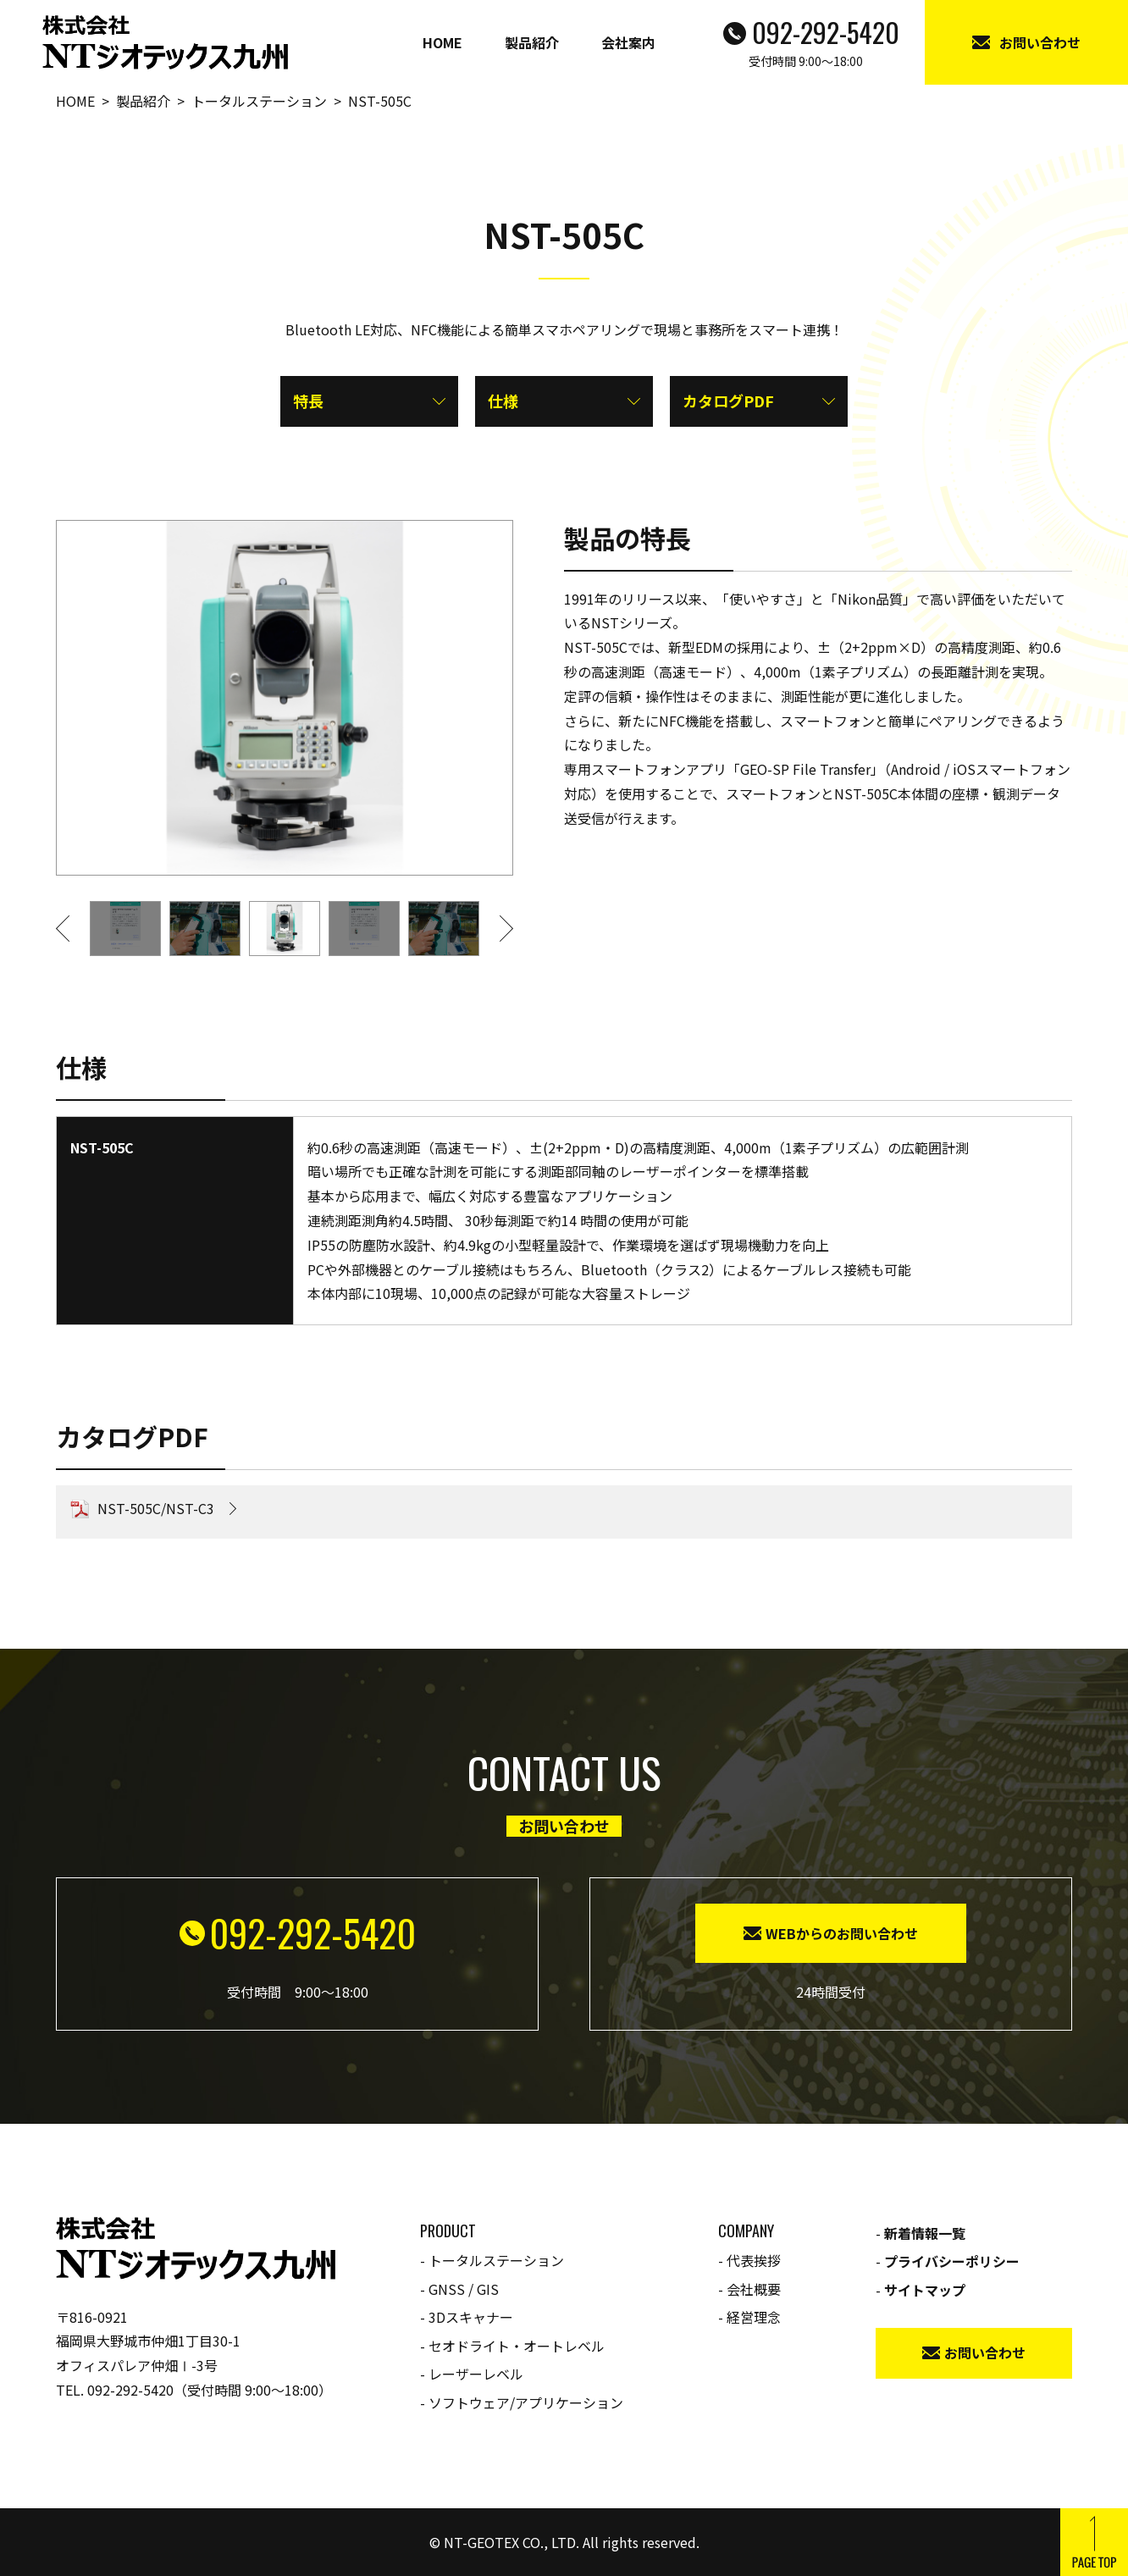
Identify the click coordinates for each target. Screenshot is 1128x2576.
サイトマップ (924, 2290)
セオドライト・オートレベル (517, 2346)
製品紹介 (532, 42)
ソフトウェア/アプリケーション (526, 2402)
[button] (73, 928)
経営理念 (754, 2317)
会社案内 (628, 42)
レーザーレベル (476, 2373)
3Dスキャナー (471, 2317)
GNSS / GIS (464, 2289)
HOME (442, 42)
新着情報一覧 (924, 2233)
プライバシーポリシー (952, 2261)
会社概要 (754, 2289)
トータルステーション (496, 2260)
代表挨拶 (754, 2260)
